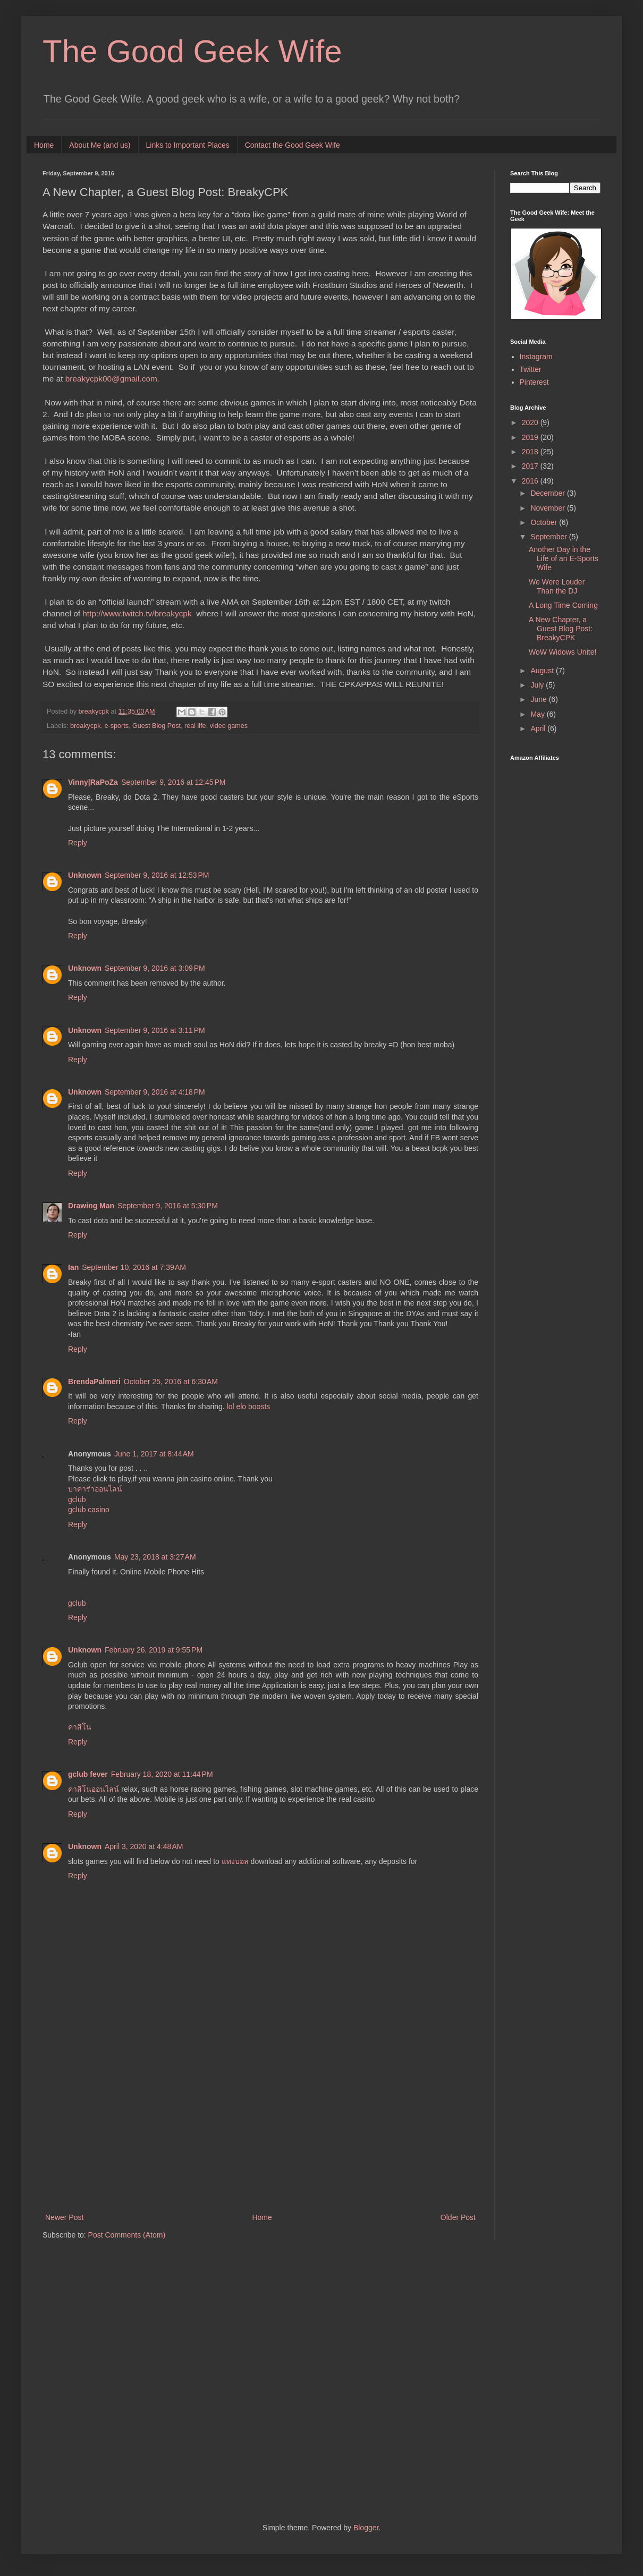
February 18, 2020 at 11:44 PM (162, 1774)
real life (195, 726)
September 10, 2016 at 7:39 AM (134, 1267)
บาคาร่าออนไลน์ (95, 1489)
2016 (531, 481)
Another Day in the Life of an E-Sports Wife (563, 558)
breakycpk (85, 726)
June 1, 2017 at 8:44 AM (154, 1454)
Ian (73, 1267)
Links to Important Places (188, 145)
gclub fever (88, 1774)
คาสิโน (79, 1727)
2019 (531, 437)
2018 (531, 451)
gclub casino (88, 1509)
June (539, 699)
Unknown (84, 875)
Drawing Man (91, 1205)
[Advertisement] (260, 2123)
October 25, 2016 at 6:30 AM (171, 1381)
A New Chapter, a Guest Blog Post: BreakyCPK (561, 628)
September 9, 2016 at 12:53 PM (157, 875)
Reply (77, 842)
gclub (77, 1499)
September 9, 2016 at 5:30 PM (167, 1205)
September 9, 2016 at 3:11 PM (155, 1030)
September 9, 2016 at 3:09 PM (155, 968)
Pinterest (534, 382)
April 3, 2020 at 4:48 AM (144, 1846)
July (538, 685)
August (542, 670)
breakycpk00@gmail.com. (112, 378)
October (544, 522)
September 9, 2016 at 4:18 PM (155, 1092)
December (548, 493)
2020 (531, 422)
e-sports (117, 726)
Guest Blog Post (156, 726)
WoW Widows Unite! (562, 652)
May (538, 714)
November (548, 508)
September (549, 536)
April (538, 728)
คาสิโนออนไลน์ (93, 1789)
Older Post (458, 2217)
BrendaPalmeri (94, 1381)
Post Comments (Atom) (126, 2235)
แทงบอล (235, 1861)
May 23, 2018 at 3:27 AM (155, 1557)
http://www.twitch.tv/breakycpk (136, 613)
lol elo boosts (248, 1406)
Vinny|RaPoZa (93, 782)
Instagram (536, 356)
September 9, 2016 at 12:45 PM (173, 782)
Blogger (365, 2527)
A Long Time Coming (563, 605)
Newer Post (64, 2217)
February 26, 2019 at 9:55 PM (153, 1650)
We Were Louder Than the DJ (557, 586)
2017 (531, 466)
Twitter (531, 369)
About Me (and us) (99, 145)
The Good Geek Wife (192, 51)
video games (229, 726)
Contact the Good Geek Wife (292, 145)
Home (44, 145)
